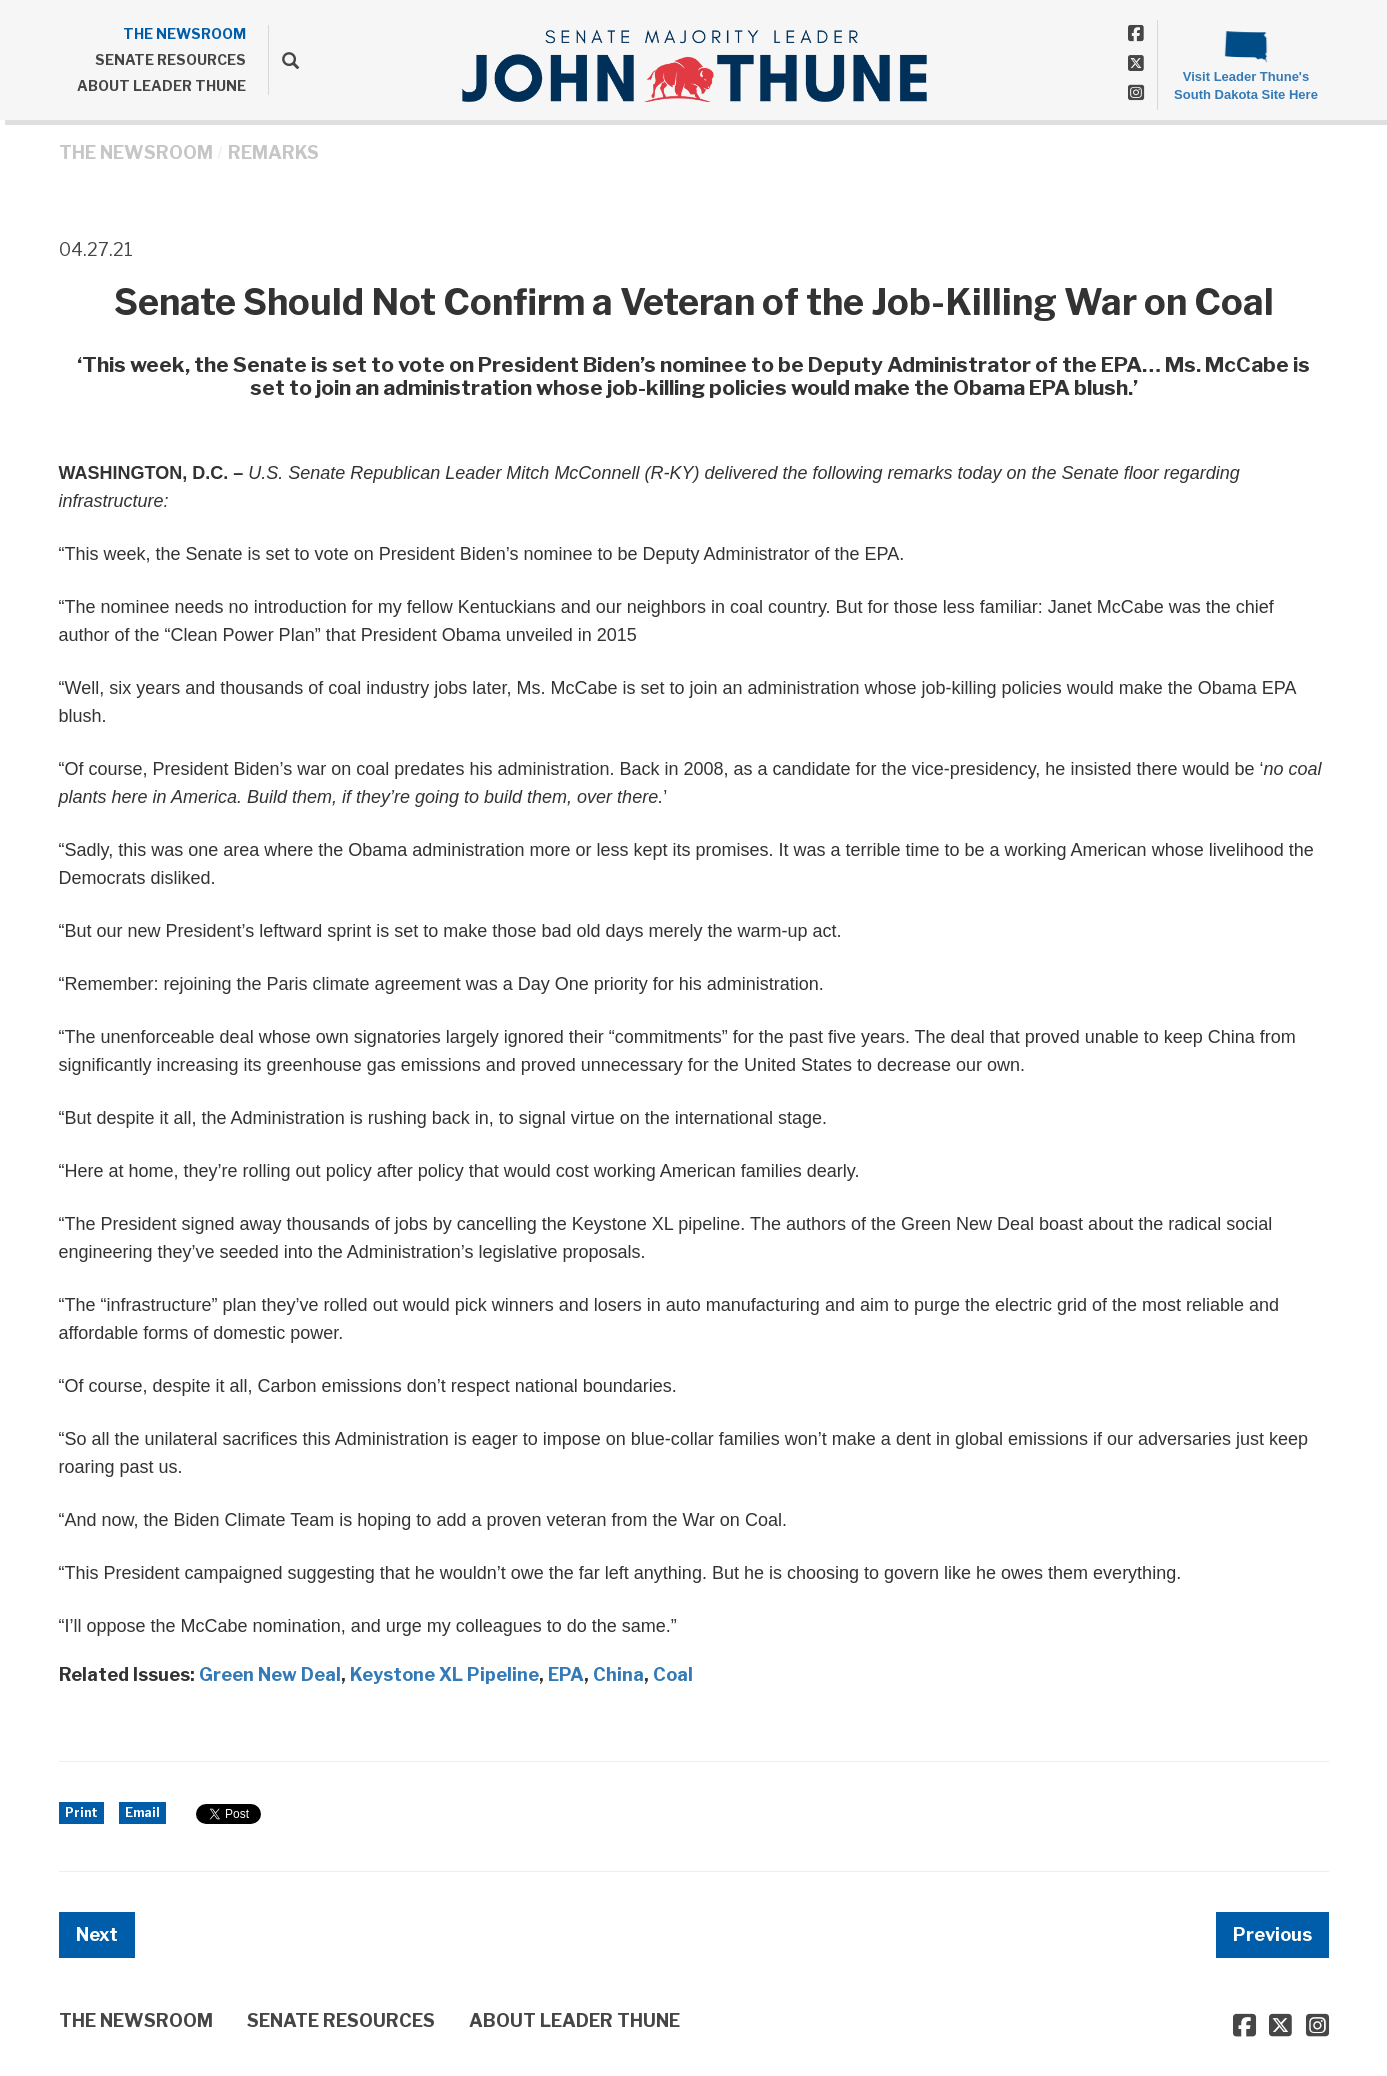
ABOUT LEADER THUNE (161, 85)
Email (142, 1812)
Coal (673, 1674)
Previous (1272, 1934)
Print (81, 1812)
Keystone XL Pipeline (444, 1674)
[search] (283, 60)
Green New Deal (270, 1674)
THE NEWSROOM (184, 33)
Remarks (273, 152)
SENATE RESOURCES (170, 59)
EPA (566, 1674)
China (618, 1674)
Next (97, 1934)
